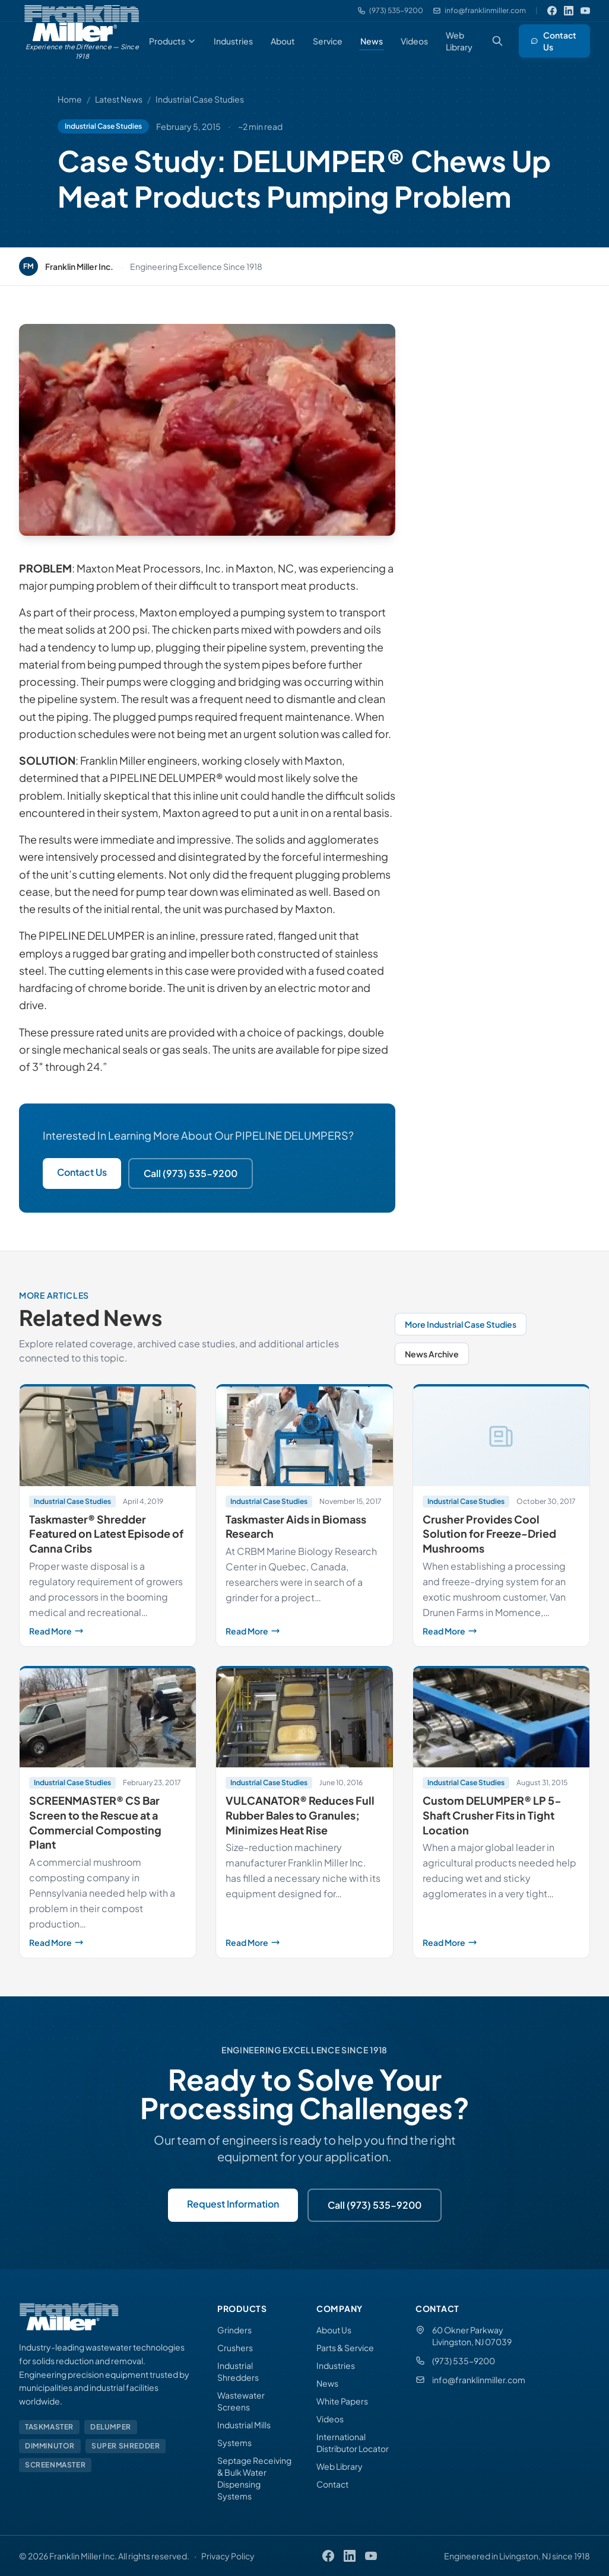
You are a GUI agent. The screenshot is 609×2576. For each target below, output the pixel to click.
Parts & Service (345, 2347)
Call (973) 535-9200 (190, 1173)
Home (70, 99)
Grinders (234, 2329)
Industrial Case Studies (200, 99)
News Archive (432, 1354)
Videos (414, 41)
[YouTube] (585, 10)
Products (172, 41)
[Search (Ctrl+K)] (497, 41)
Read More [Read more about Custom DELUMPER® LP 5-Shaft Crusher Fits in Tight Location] (501, 1942)
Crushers (235, 2347)
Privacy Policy (228, 2555)
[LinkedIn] (568, 10)
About (283, 41)
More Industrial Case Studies (460, 1324)
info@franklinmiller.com (478, 2379)
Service (327, 41)
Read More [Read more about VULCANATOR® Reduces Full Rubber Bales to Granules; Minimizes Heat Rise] (304, 1942)
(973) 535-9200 (463, 2360)
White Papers (342, 2401)
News (371, 41)
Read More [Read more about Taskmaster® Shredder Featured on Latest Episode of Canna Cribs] (107, 1631)
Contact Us (553, 41)
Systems (234, 2442)
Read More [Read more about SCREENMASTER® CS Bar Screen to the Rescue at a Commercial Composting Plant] (107, 1942)
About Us (333, 2329)
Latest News (118, 99)
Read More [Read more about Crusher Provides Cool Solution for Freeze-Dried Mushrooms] (501, 1631)
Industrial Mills (244, 2424)
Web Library (459, 41)
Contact (332, 2484)
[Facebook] (552, 10)
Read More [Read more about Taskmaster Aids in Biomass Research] (304, 1631)
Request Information (233, 2203)
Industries (233, 41)
